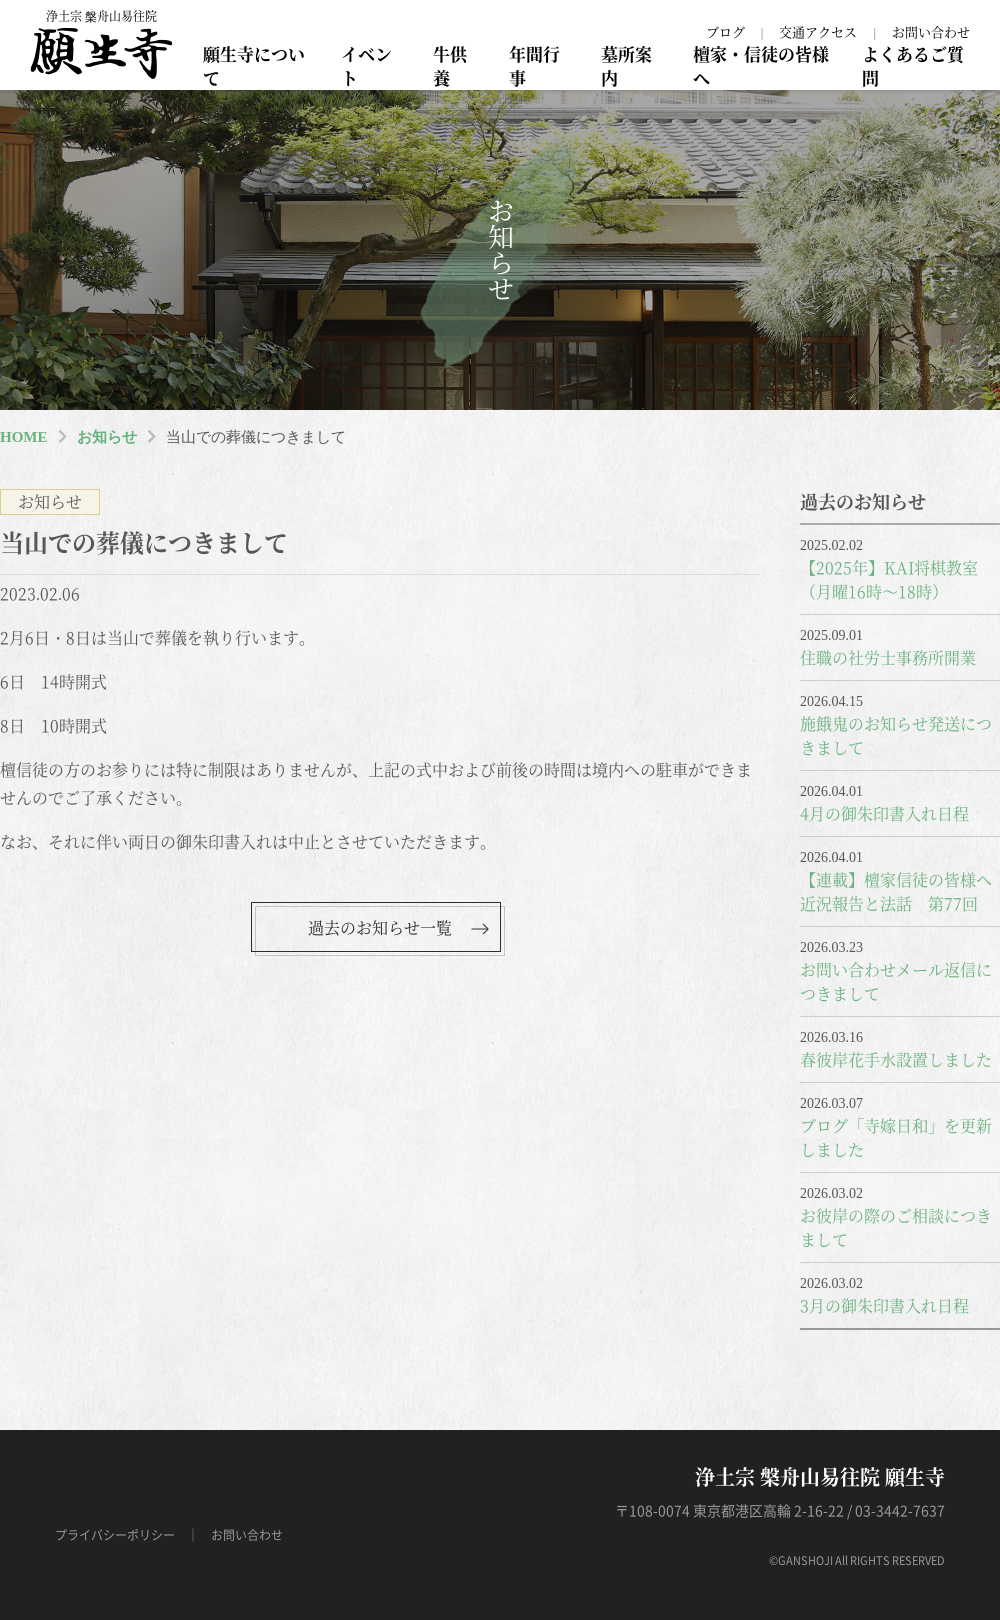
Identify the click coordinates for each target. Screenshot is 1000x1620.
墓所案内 (626, 65)
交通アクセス (818, 31)
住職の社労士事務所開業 (888, 657)
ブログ (725, 31)
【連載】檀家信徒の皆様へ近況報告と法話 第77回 (896, 891)
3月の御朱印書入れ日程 (884, 1305)
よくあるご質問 (913, 65)
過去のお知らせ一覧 (380, 927)
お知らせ (107, 437)
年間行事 (534, 65)
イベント (366, 65)
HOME (24, 437)
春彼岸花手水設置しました (896, 1059)
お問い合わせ (931, 31)
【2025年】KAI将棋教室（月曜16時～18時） (889, 579)
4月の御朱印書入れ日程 (884, 813)
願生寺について (254, 65)
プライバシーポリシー (115, 1535)
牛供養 (450, 65)
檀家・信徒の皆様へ (761, 65)
